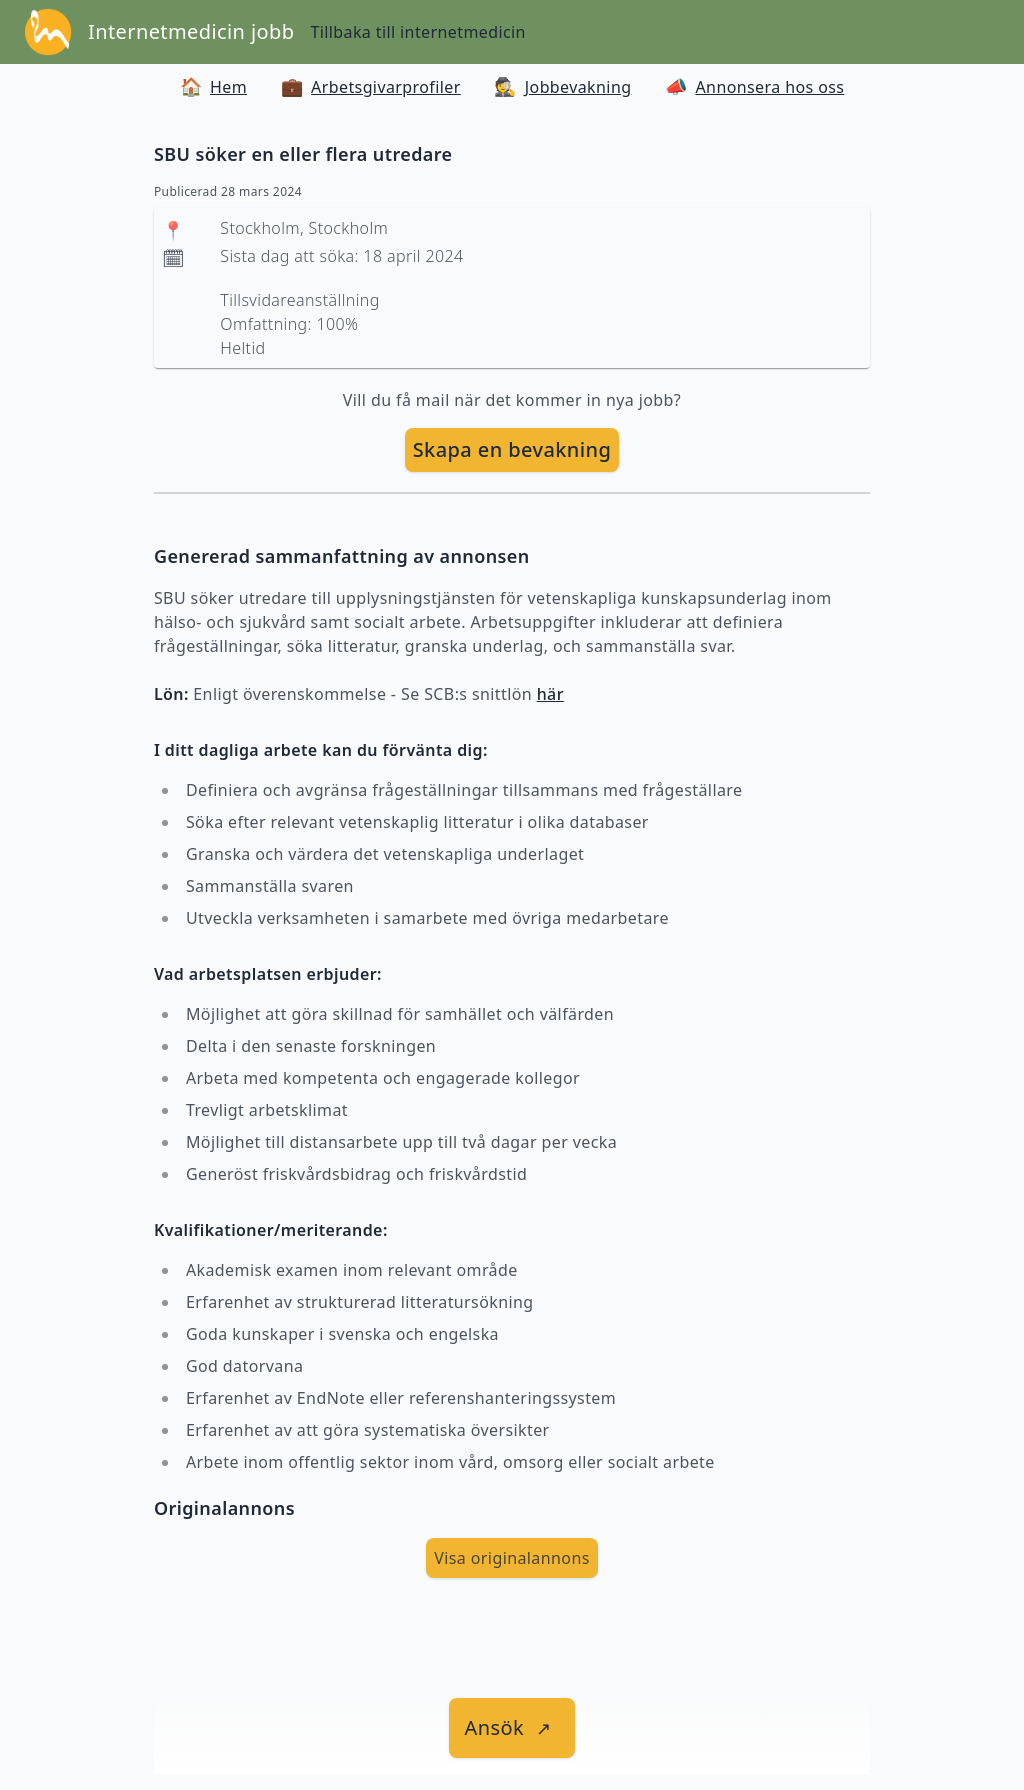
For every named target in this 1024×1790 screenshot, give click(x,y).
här (550, 694)
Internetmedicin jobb (191, 31)
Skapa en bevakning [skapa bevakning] (512, 449)
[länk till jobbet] (512, 1728)
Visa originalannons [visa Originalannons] (512, 1558)
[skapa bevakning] (512, 450)
